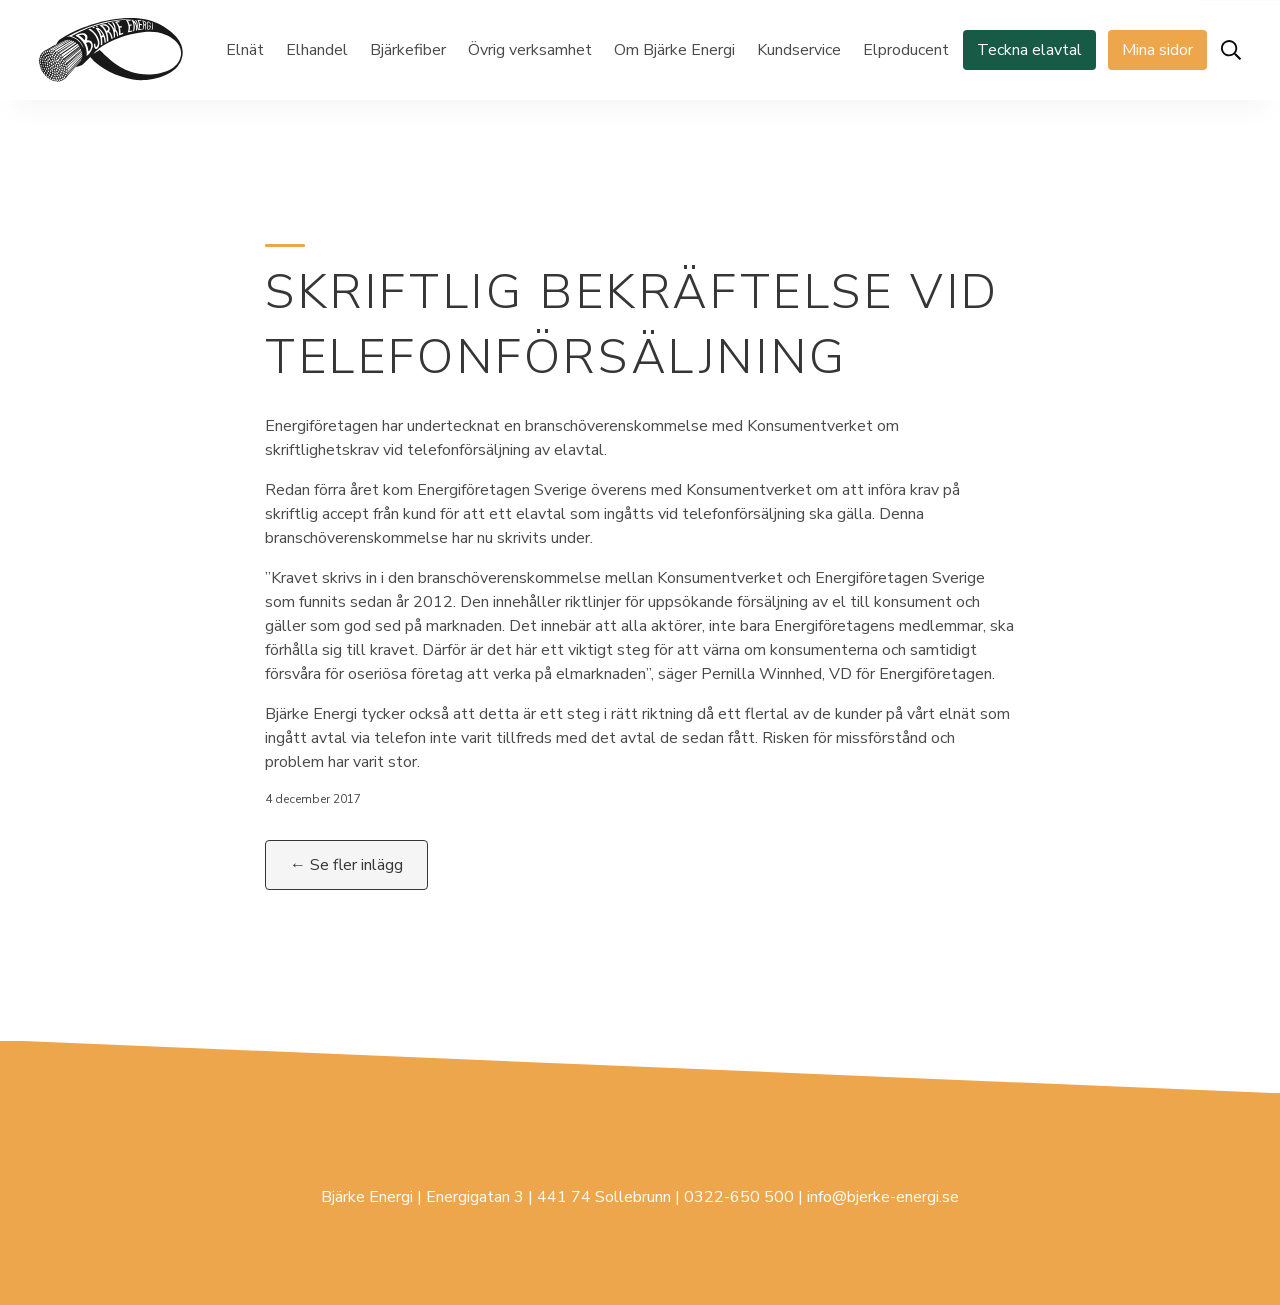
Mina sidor (1157, 50)
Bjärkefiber (408, 50)
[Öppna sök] (1231, 50)
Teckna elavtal (1029, 50)
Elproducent (906, 50)
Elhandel (317, 50)
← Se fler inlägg (346, 865)
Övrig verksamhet (530, 50)
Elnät (245, 50)
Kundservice (799, 50)
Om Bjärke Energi (674, 50)
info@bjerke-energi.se (883, 1197)
